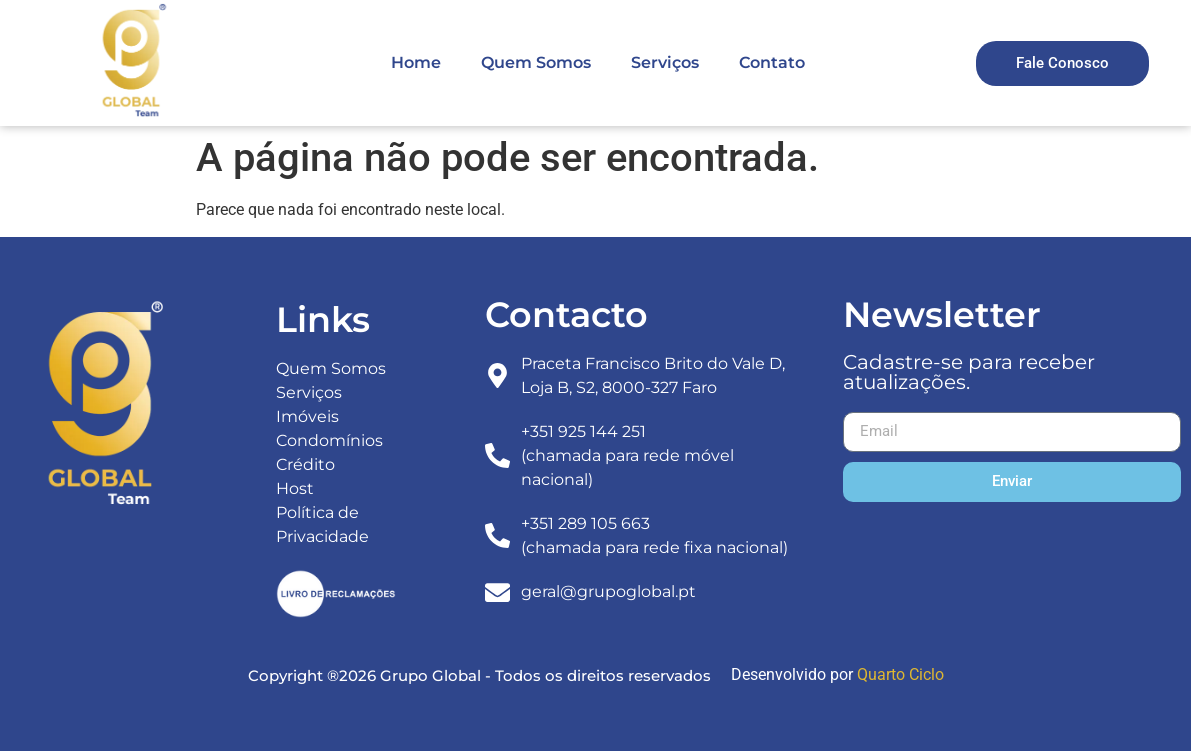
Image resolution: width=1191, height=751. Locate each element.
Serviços (665, 62)
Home (416, 62)
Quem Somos (536, 62)
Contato (772, 62)
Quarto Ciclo (900, 674)
